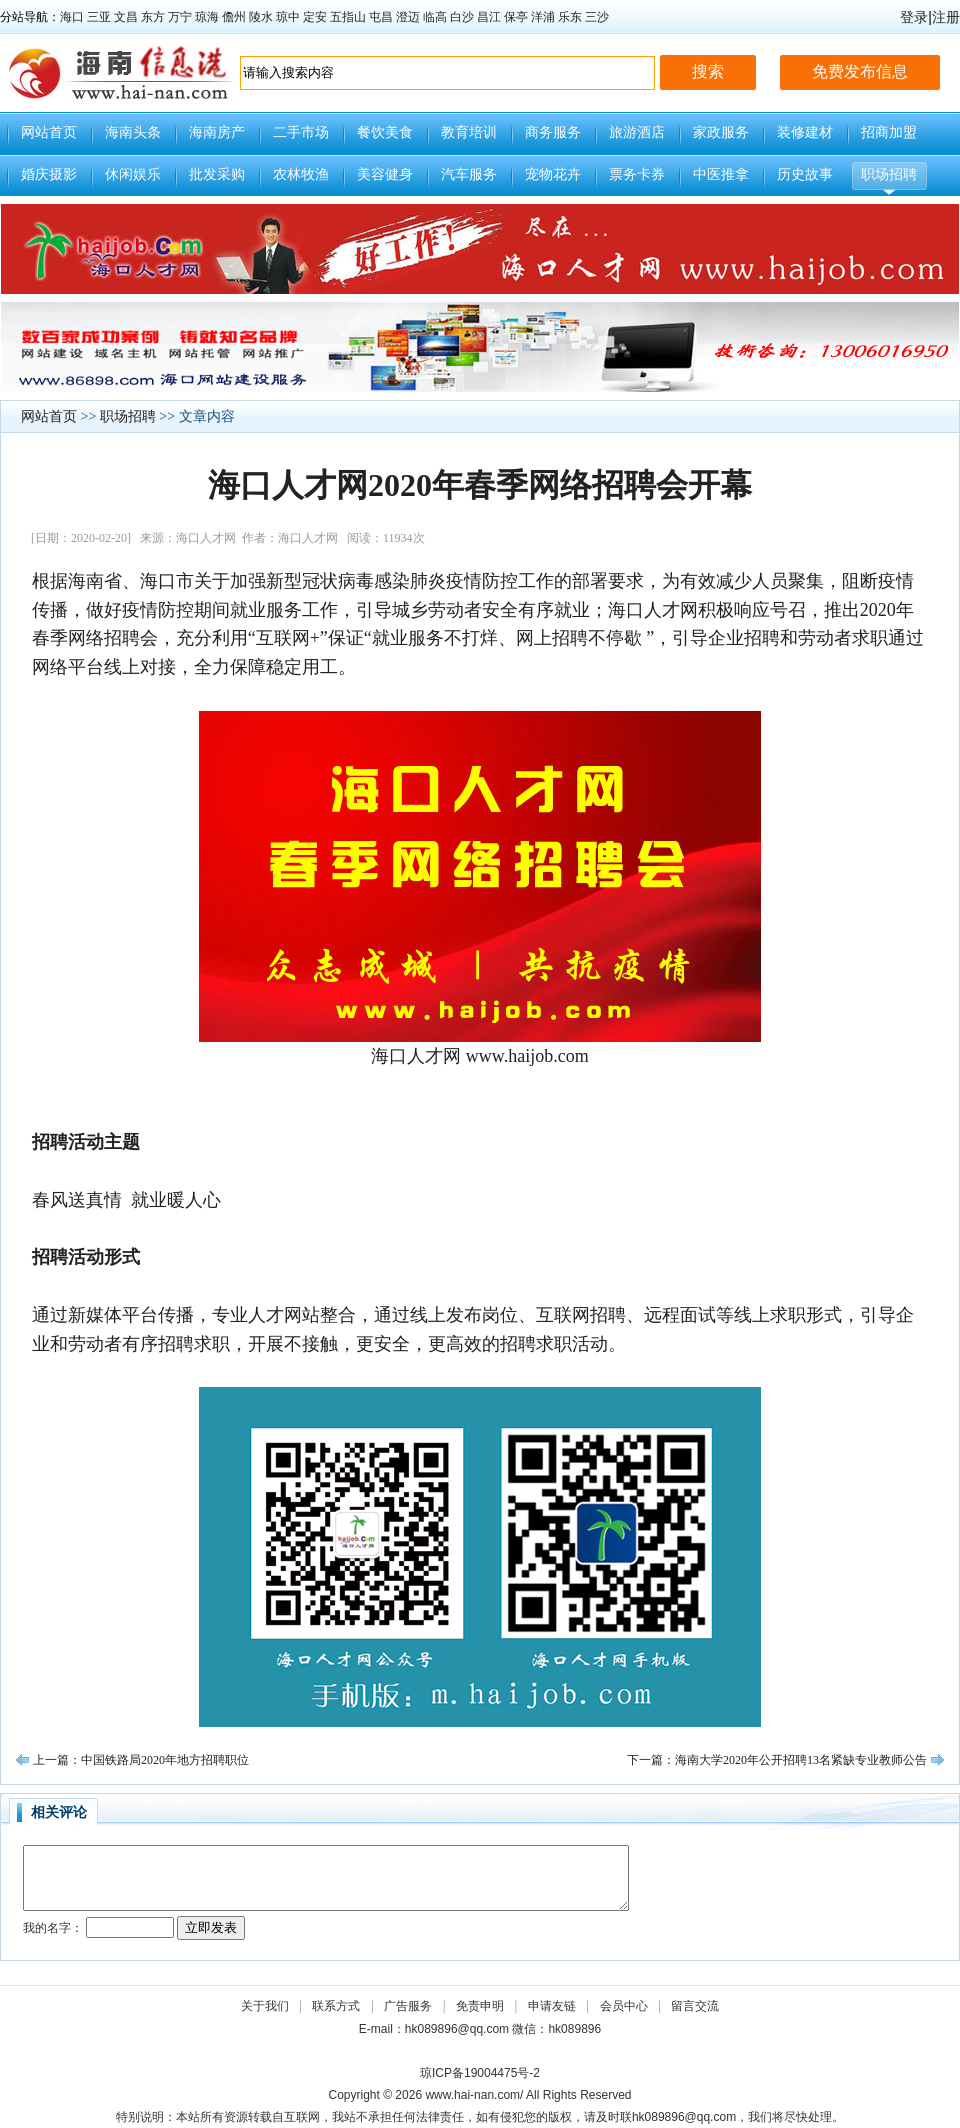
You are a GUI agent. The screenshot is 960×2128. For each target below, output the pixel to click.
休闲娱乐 (133, 174)
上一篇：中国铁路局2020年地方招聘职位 (141, 1760)
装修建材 (805, 132)
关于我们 (265, 2006)
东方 (153, 17)
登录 (914, 17)
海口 (72, 17)
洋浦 (543, 17)
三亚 (99, 17)
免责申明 (480, 2006)
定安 (315, 17)
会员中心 (624, 2006)
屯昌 (381, 17)
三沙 (597, 17)
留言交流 (695, 2006)
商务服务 (553, 132)
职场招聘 (889, 174)
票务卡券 (637, 174)
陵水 (261, 17)
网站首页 (49, 132)
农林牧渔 (301, 174)
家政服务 (721, 132)
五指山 (348, 17)
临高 (435, 17)
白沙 (462, 17)
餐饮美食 (385, 132)
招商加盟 (889, 132)
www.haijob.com (527, 1056)
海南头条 (133, 132)
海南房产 (217, 132)
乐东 (570, 17)
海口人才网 (416, 1056)
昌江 (489, 17)
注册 (946, 17)
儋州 (234, 17)
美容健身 (385, 174)
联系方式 (336, 2006)
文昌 (126, 17)
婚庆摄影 (49, 174)
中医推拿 (721, 174)
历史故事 (805, 174)
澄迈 (408, 17)
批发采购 (217, 174)
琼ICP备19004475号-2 (480, 2073)
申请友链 (552, 2006)
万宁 (180, 17)
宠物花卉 (553, 174)
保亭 (516, 17)
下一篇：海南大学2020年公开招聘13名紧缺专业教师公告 (777, 1760)
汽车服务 (469, 174)
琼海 (207, 17)
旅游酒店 (637, 132)
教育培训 (469, 132)
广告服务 (408, 2006)
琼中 (288, 17)
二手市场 (301, 132)
